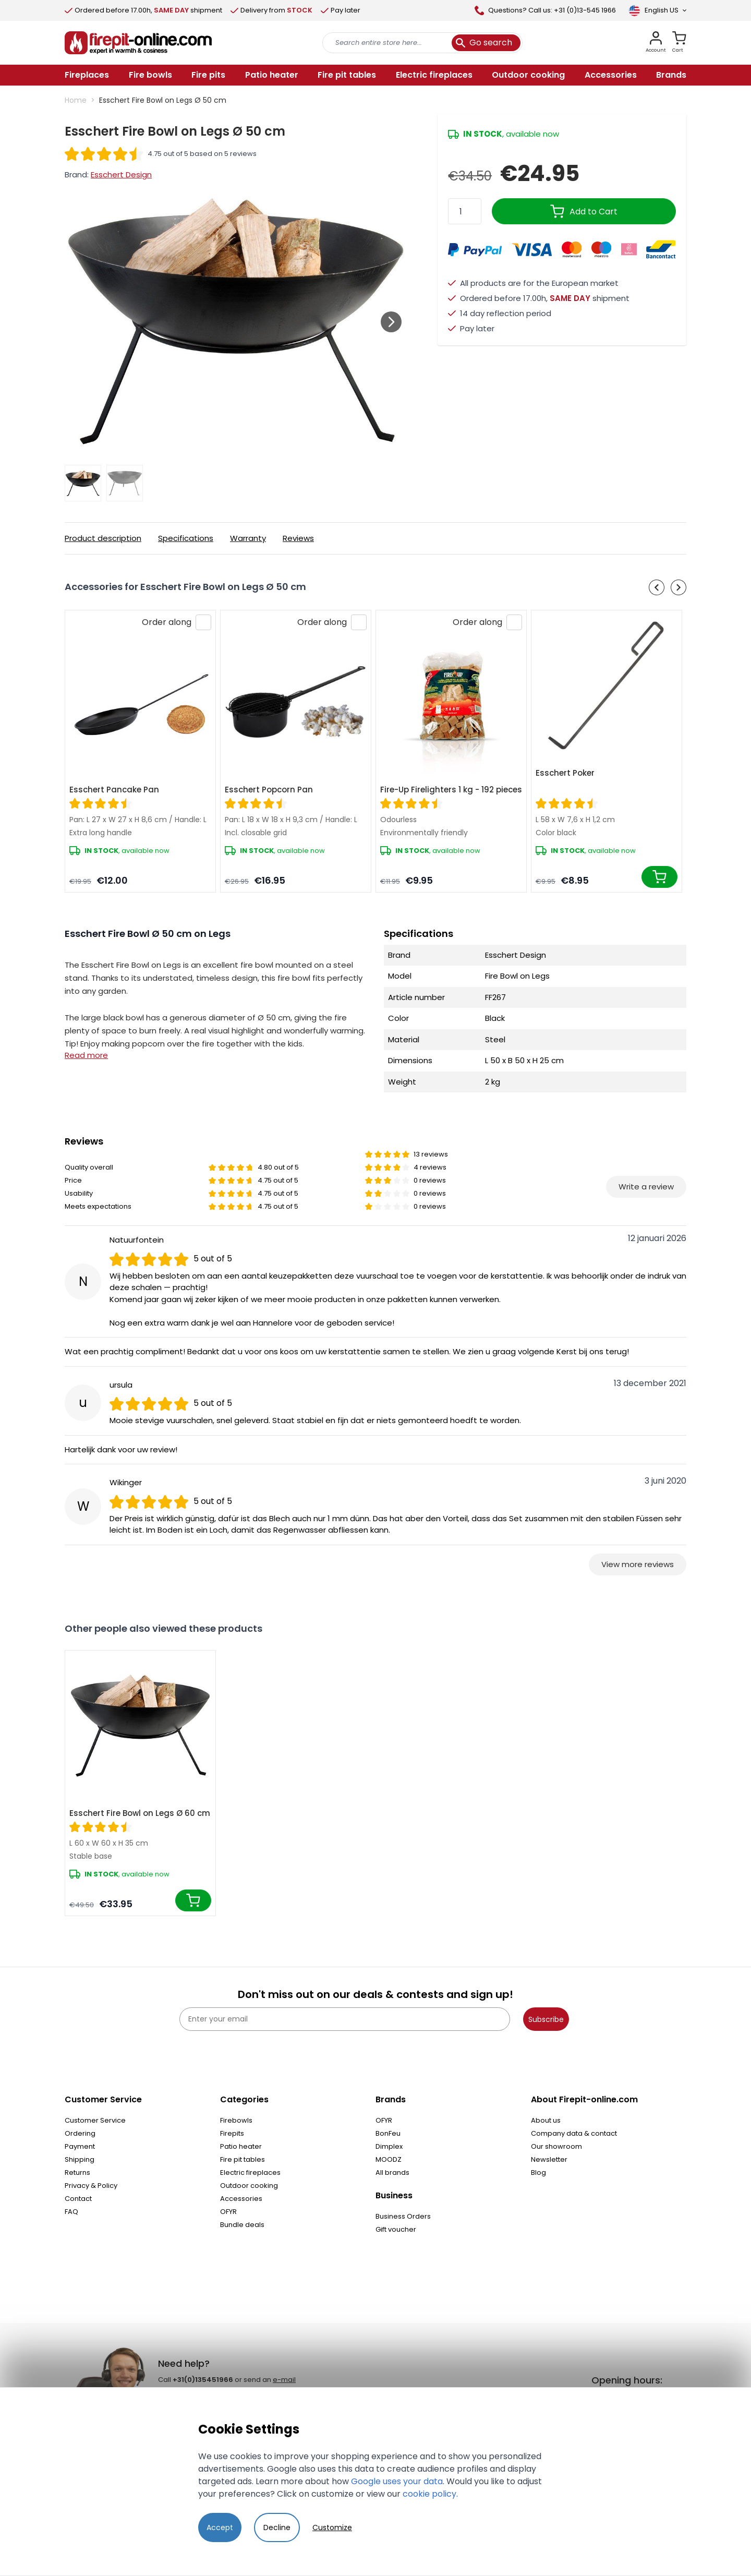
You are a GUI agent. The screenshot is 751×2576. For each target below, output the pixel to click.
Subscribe (546, 2019)
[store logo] (138, 42)
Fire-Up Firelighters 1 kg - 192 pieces (451, 789)
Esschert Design (121, 174)
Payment (80, 2146)
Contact (78, 2199)
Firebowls (236, 2120)
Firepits (232, 2133)
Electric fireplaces (250, 2172)
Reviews (298, 538)
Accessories (241, 2199)
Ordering (80, 2133)
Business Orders (403, 2216)
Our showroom (556, 2146)
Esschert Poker (565, 772)
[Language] (657, 10)
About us (546, 2120)
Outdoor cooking (249, 2185)
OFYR (228, 2212)
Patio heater (241, 2146)
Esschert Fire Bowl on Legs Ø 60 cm (139, 1813)
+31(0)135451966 (203, 2380)
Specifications (185, 538)
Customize (332, 2527)
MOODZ (389, 2159)
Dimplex (389, 2146)
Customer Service (95, 2120)
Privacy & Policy (91, 2185)
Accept (220, 2527)
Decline (276, 2527)
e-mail (284, 2380)
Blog (538, 2172)
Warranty (248, 538)
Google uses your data (397, 2481)
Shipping (79, 2159)
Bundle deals (242, 2225)
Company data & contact (574, 2133)
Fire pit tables (242, 2159)
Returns (77, 2172)
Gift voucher (396, 2229)
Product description (103, 538)
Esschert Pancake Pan (114, 789)
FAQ (71, 2212)
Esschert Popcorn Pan (269, 789)
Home (76, 100)
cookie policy (429, 2494)
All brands (392, 2172)
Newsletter (549, 2159)
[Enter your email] (344, 2019)
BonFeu (388, 2133)
